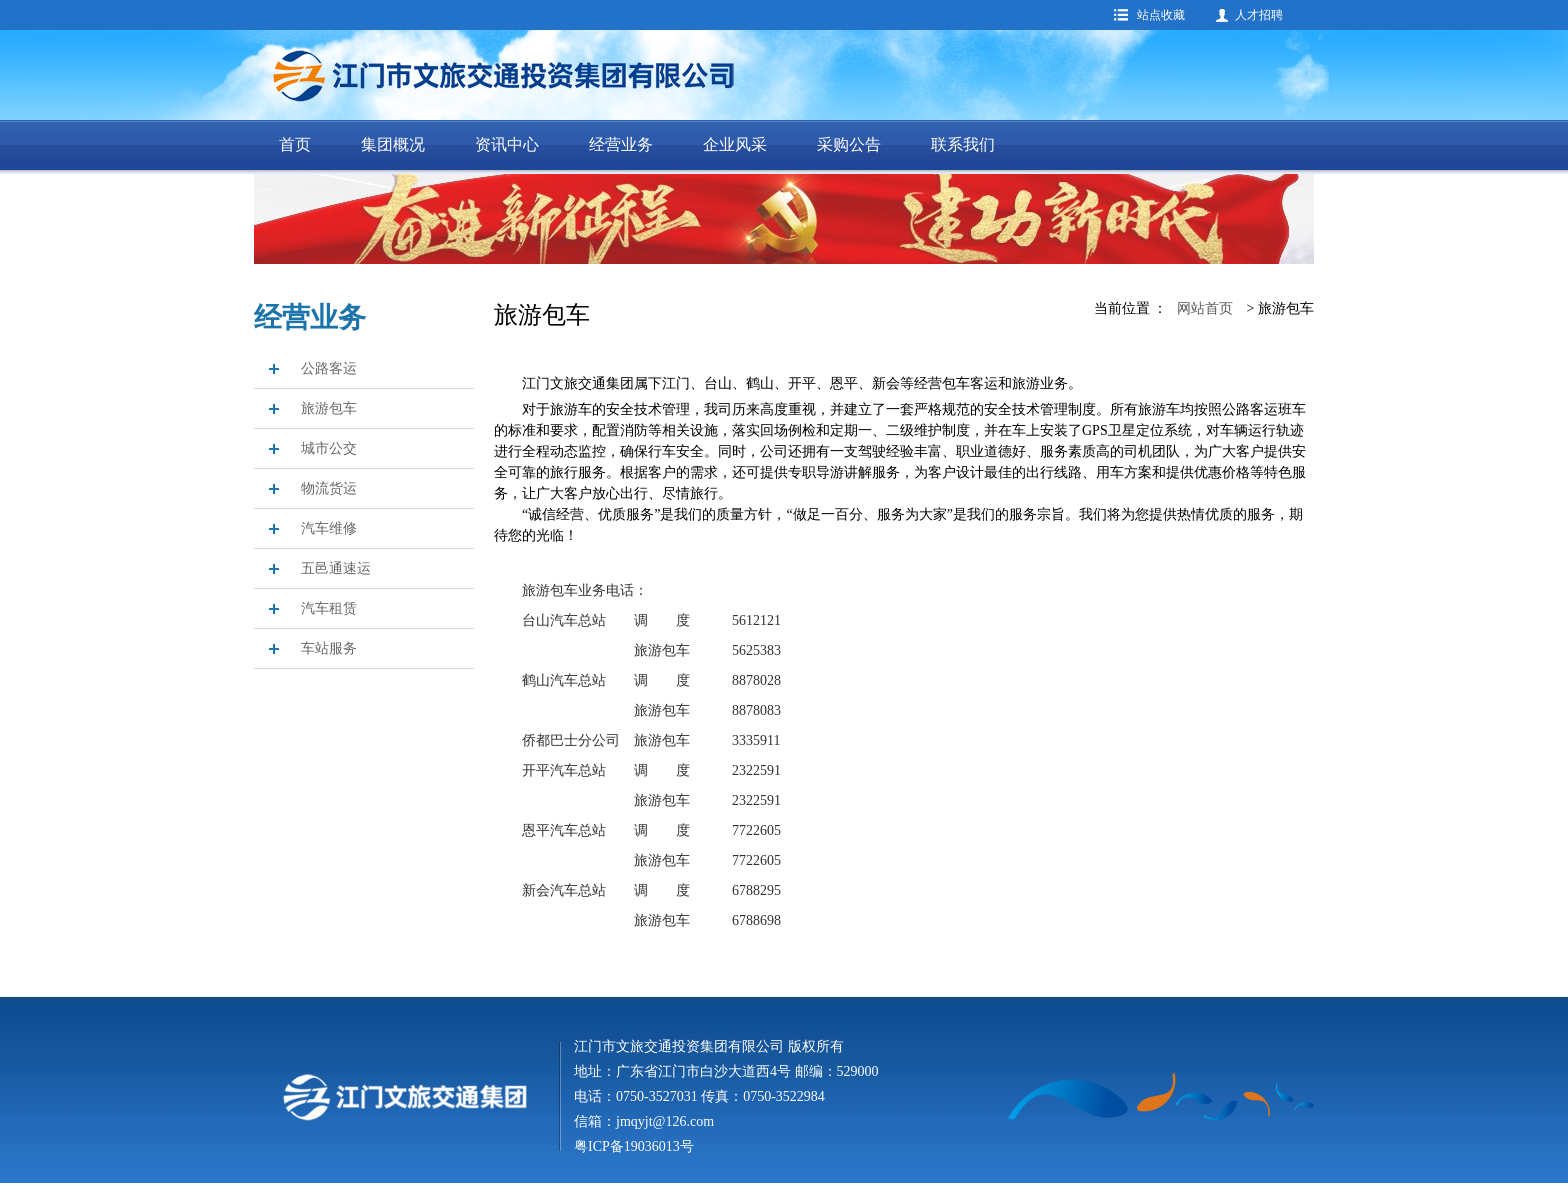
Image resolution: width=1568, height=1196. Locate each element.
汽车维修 (329, 528)
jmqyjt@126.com (665, 1121)
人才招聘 (1259, 15)
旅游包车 (329, 408)
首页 (295, 144)
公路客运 (329, 368)
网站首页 (1205, 308)
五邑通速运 (336, 568)
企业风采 (735, 144)
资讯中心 (507, 144)
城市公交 (329, 448)
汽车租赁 (329, 608)
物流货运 (329, 488)
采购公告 (849, 144)
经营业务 (621, 144)
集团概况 (393, 144)
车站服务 (329, 648)
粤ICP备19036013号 (634, 1146)
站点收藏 (1161, 15)
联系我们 (963, 144)
